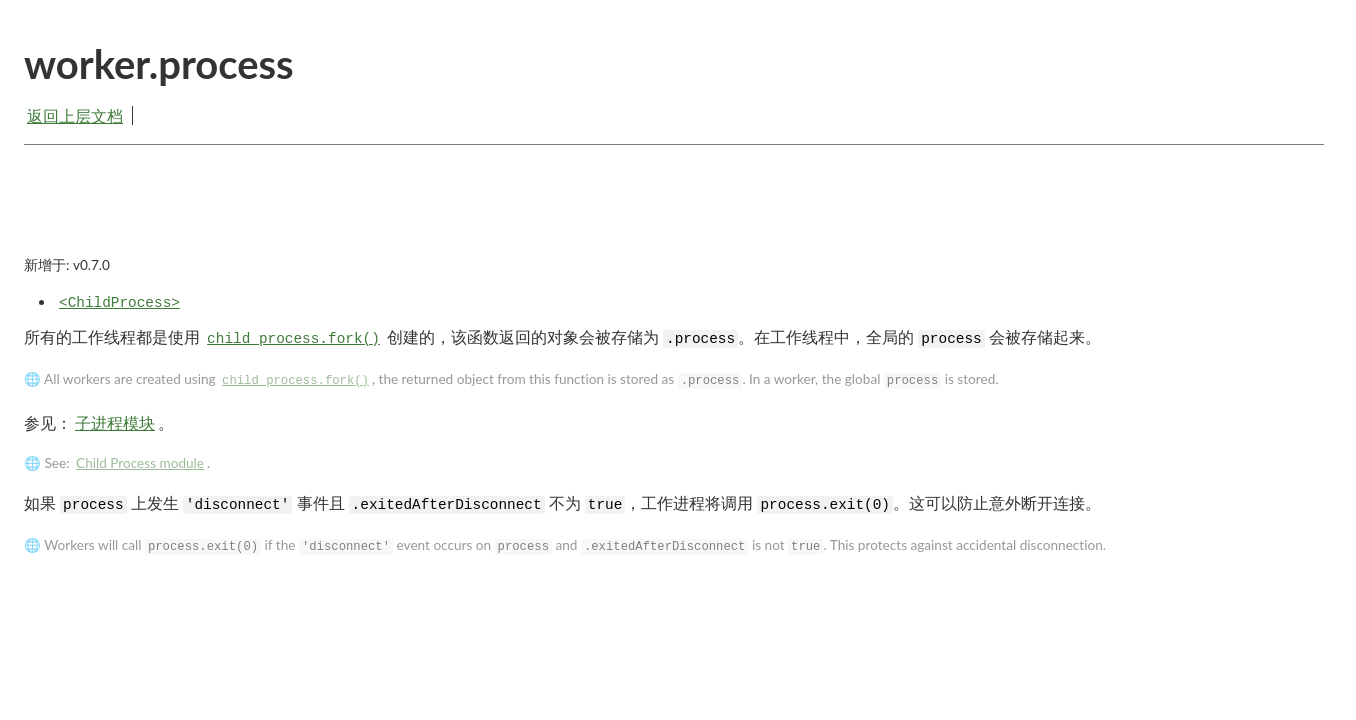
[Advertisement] (674, 217)
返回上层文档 (75, 115)
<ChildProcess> (119, 303)
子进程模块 (115, 422)
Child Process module (140, 463)
